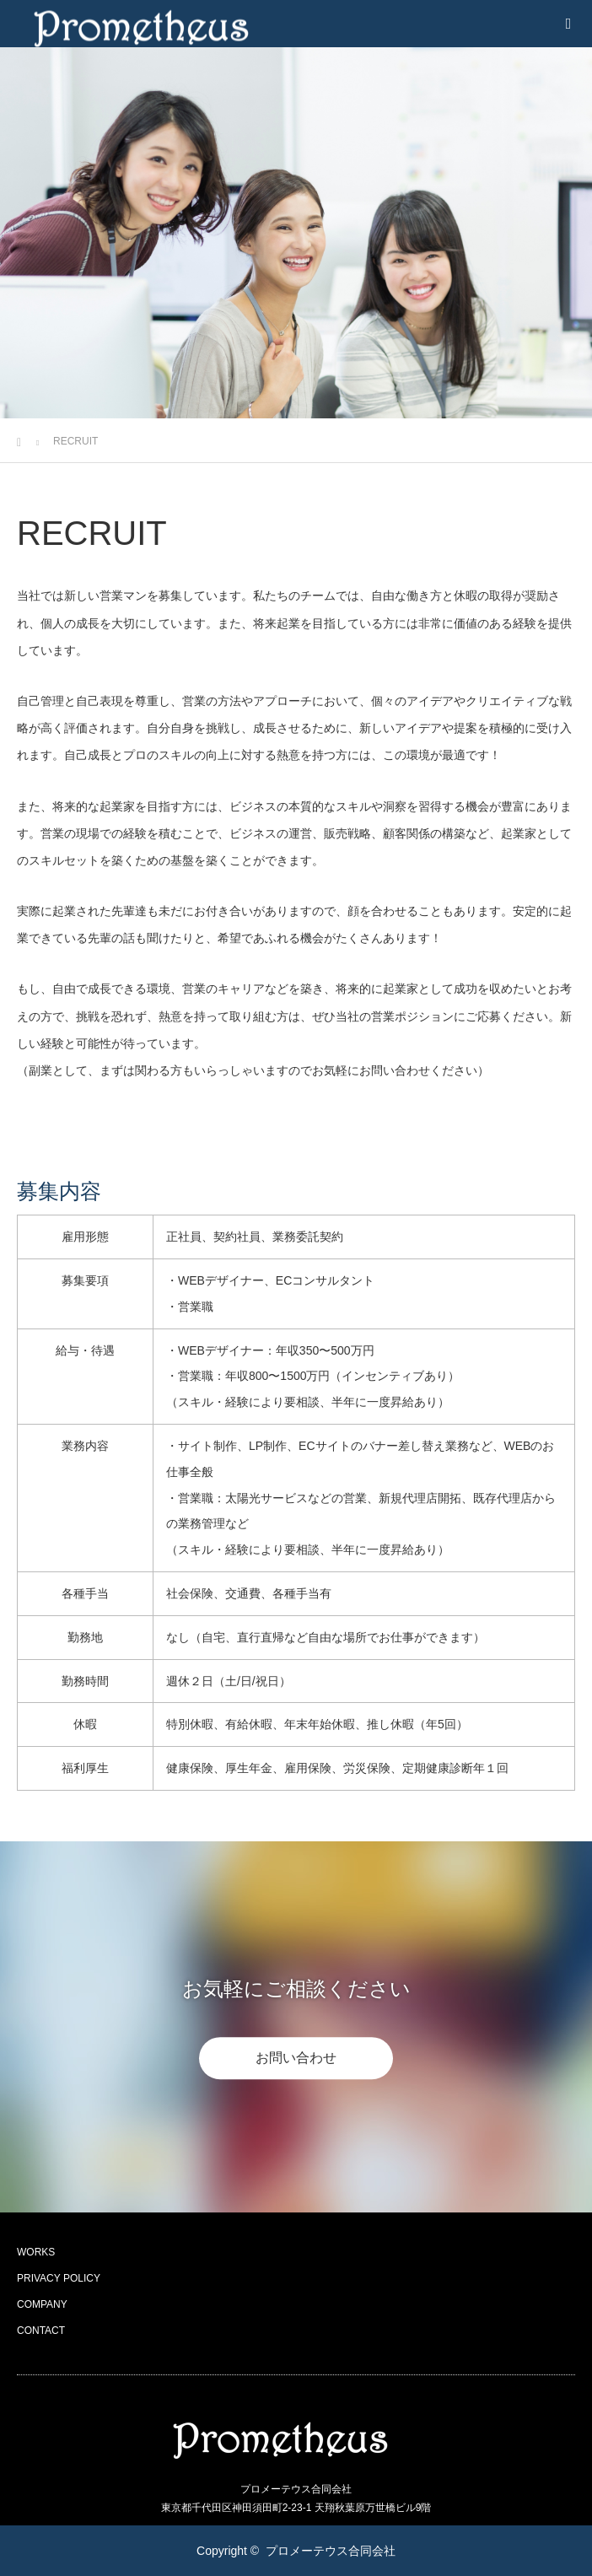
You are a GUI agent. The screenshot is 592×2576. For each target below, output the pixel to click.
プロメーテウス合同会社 (331, 2550)
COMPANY (42, 2304)
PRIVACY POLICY (58, 2278)
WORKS (36, 2252)
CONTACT (41, 2330)
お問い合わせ (296, 2058)
